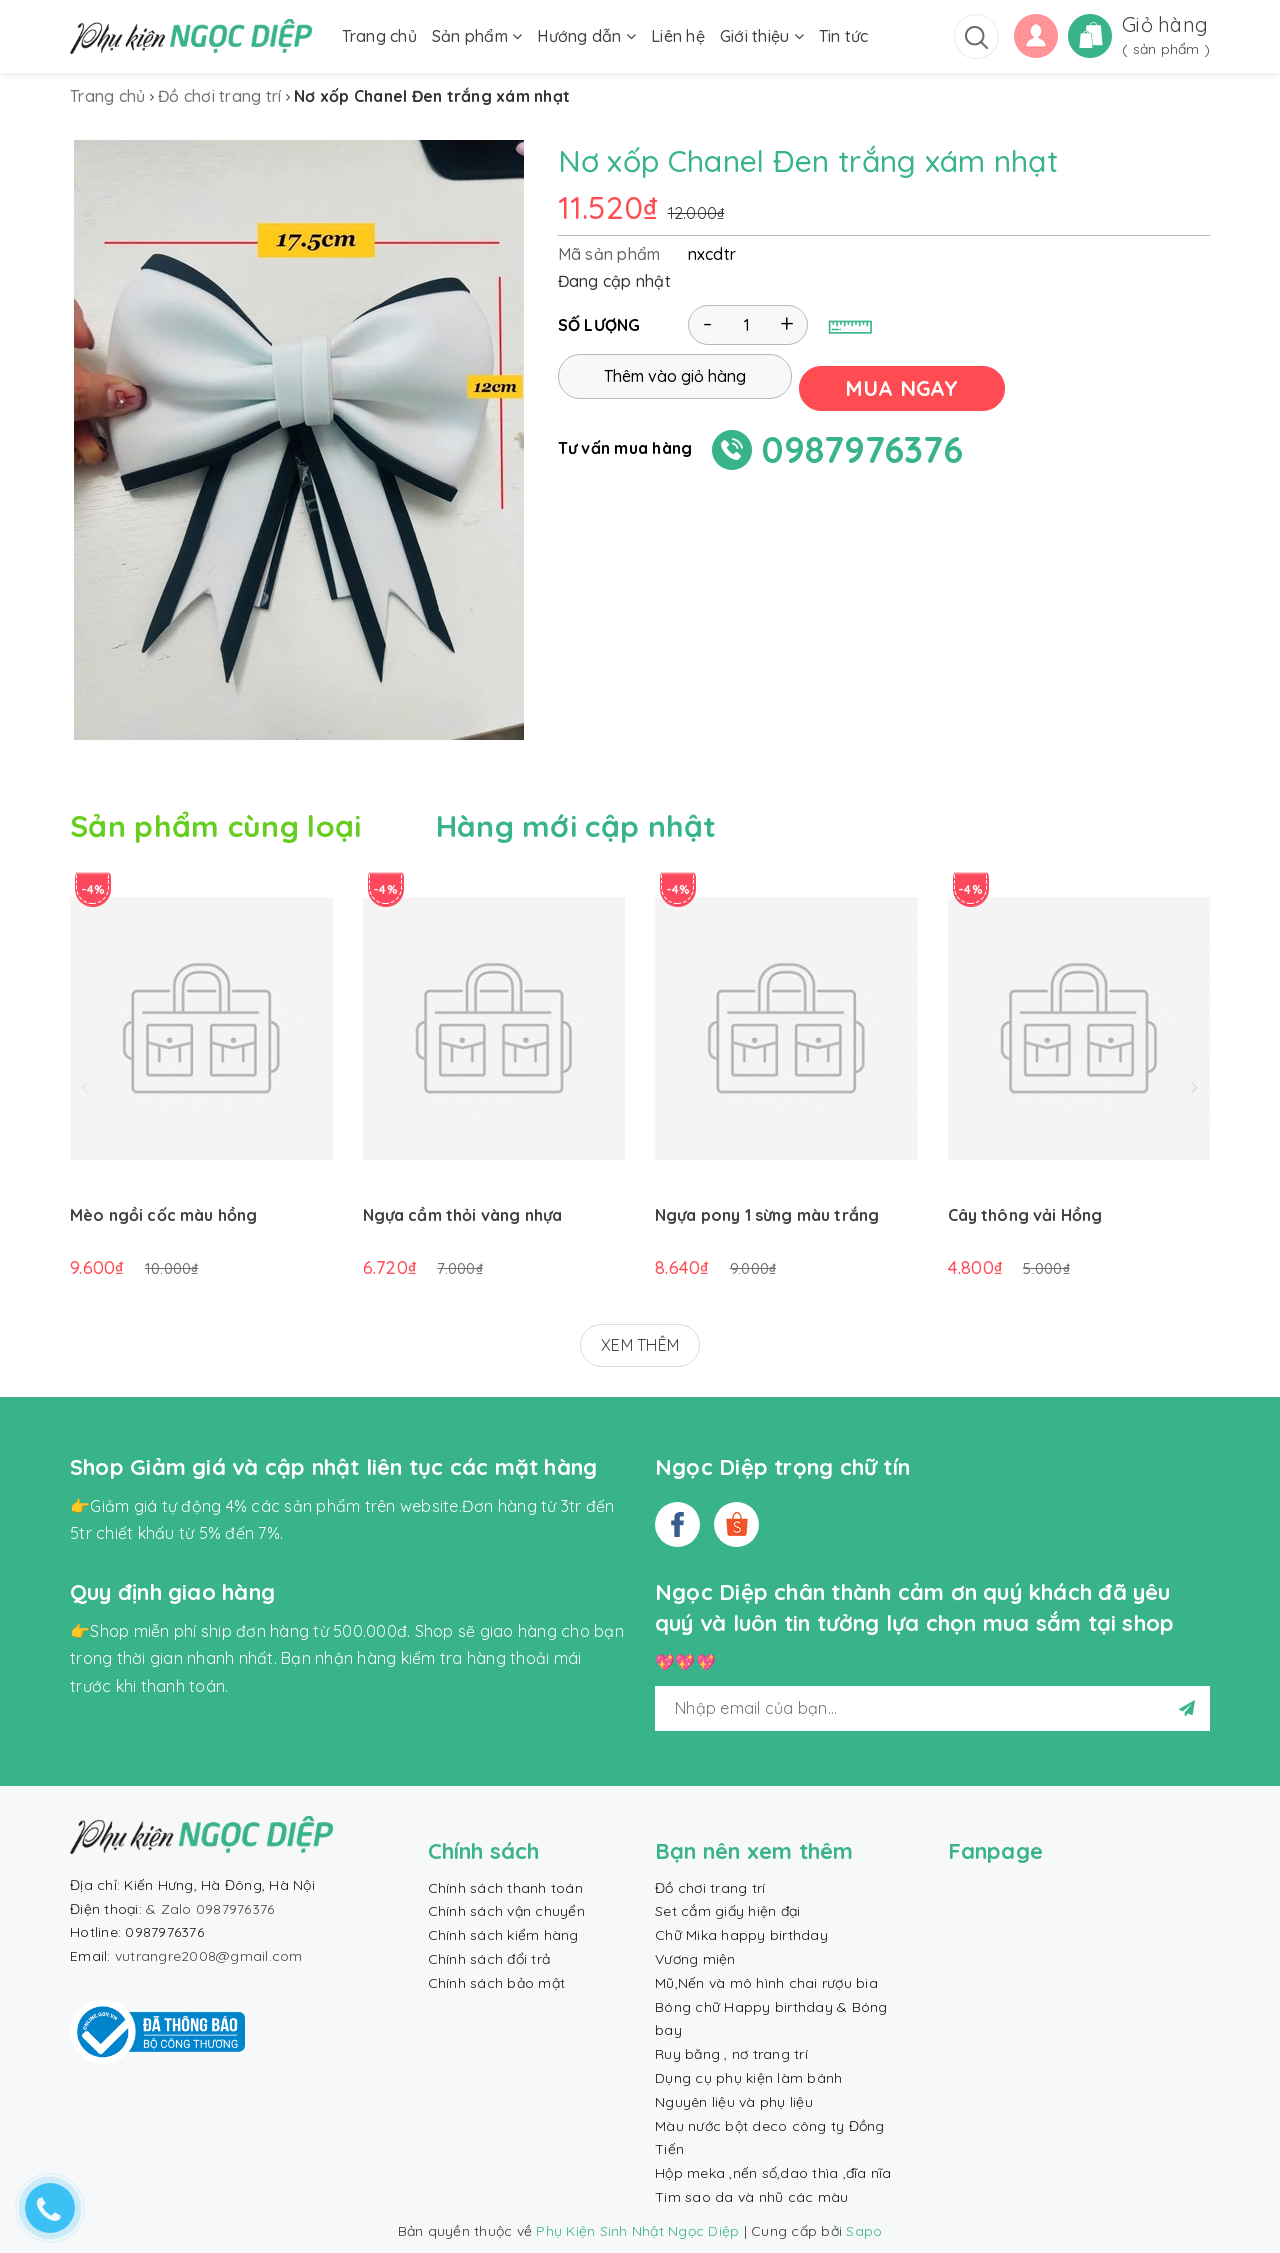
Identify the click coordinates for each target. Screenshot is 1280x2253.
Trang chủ (379, 36)
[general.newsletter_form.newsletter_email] (932, 1708)
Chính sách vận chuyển (506, 1911)
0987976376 (862, 445)
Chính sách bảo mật (497, 1983)
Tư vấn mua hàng (625, 444)
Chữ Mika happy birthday (741, 1935)
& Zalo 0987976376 (210, 1909)
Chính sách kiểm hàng (503, 1935)
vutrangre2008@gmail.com (209, 1956)
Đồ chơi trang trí (710, 1888)
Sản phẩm (477, 36)
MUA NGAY (914, 384)
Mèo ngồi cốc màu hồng (163, 1215)
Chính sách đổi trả (489, 1959)
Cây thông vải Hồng (1025, 1215)
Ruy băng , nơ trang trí (731, 2054)
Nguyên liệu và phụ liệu (734, 2102)
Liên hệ (678, 36)
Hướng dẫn (586, 36)
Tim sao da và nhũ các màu (751, 2197)
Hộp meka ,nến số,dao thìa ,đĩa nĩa (773, 2173)
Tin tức (844, 36)
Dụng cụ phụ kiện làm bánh (748, 2078)
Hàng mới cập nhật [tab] (576, 826)
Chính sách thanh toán (505, 1888)
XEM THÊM (640, 1345)
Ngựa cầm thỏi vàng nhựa (463, 1215)
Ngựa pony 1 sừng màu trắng (767, 1215)
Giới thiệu (762, 36)
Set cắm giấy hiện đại (727, 1911)
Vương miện (695, 1959)
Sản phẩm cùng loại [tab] (215, 826)
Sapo (864, 2231)
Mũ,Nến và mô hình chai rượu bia (766, 1983)
